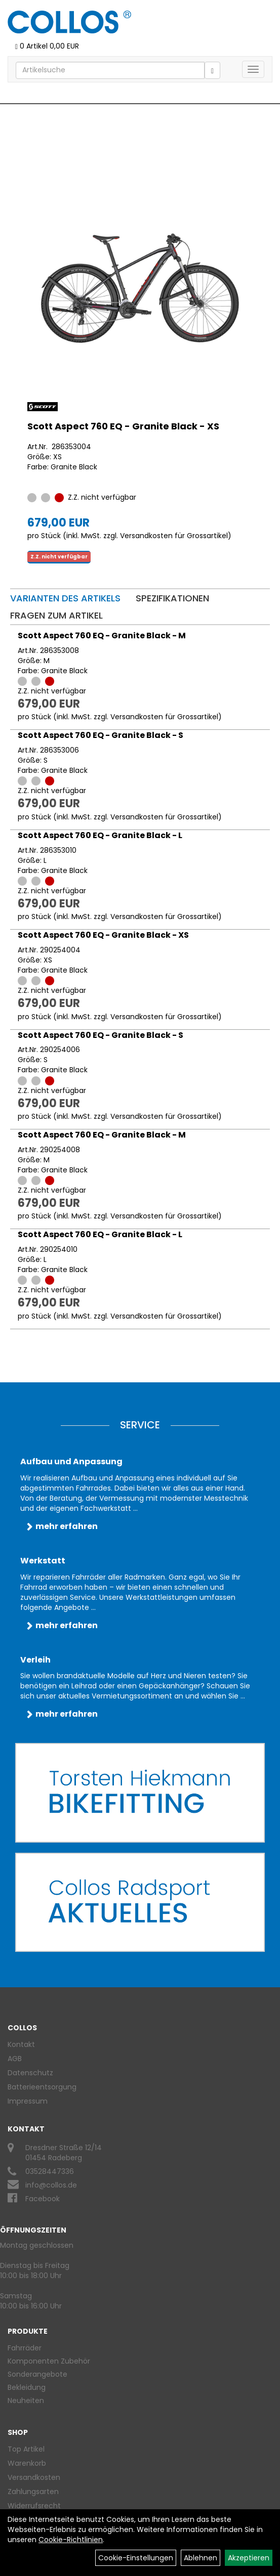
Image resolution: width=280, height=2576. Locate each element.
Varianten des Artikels (65, 598)
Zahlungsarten (33, 2491)
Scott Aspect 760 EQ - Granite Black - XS (123, 426)
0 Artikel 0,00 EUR (47, 46)
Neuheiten (26, 2400)
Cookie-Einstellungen (135, 2558)
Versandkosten (34, 2477)
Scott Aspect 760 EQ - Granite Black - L (100, 835)
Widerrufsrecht (34, 2506)
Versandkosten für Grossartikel (174, 536)
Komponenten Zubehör (49, 2361)
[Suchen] (212, 70)
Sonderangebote (37, 2374)
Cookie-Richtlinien (70, 2540)
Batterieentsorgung (42, 2087)
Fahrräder (25, 2348)
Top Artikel (26, 2449)
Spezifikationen (172, 598)
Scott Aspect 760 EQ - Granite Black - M (102, 635)
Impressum (28, 2101)
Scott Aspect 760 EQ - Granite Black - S (100, 735)
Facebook (42, 2199)
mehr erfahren (66, 1526)
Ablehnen (200, 2558)
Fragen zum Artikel (56, 615)
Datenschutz (30, 2073)
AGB (15, 2059)
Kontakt (21, 2044)
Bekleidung (27, 2387)
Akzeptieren (248, 2558)
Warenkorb (27, 2463)
